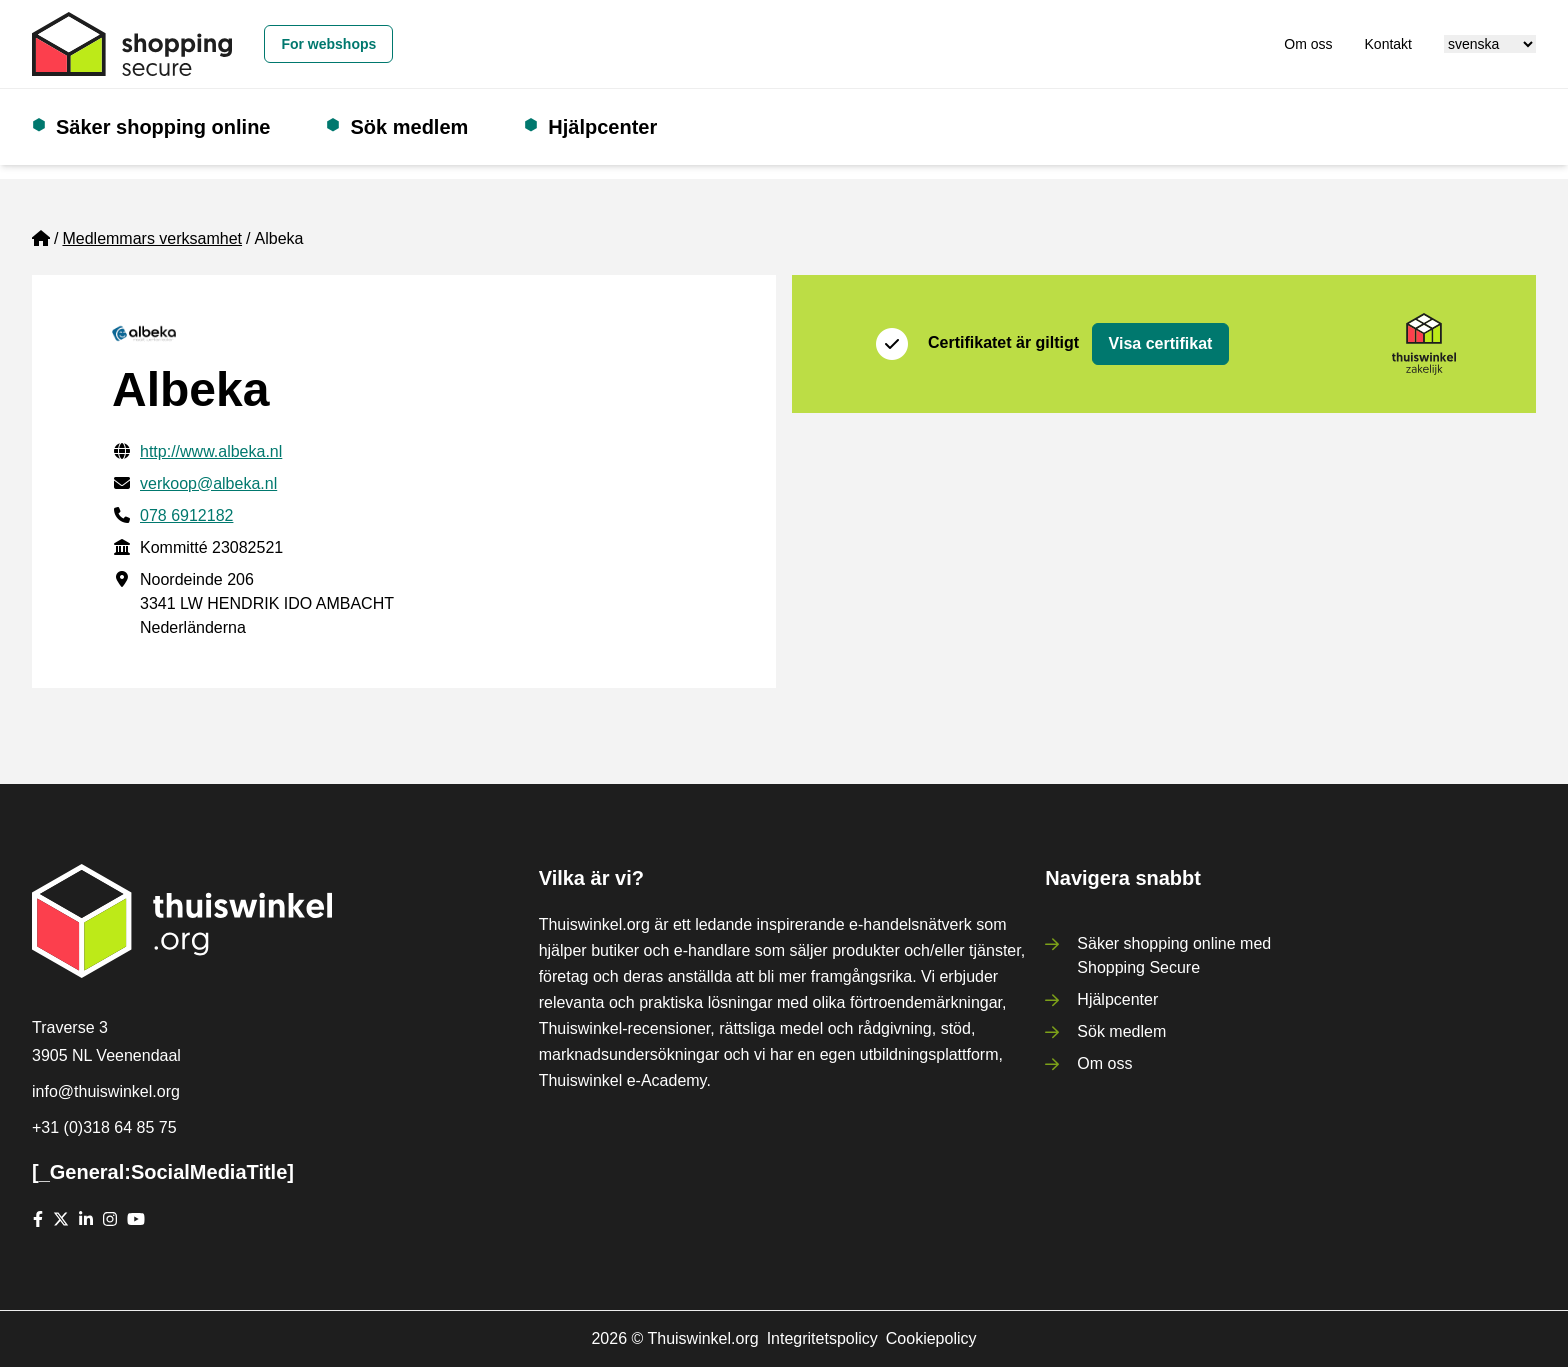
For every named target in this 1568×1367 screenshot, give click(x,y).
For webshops (328, 44)
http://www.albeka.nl (211, 451)
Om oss (1308, 44)
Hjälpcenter (602, 127)
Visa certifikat (1161, 343)
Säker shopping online (163, 127)
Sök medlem (409, 127)
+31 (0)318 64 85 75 (104, 1127)
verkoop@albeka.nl (208, 483)
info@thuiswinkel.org (106, 1091)
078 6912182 (186, 515)
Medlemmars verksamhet (152, 238)
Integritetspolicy (822, 1338)
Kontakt (1388, 44)
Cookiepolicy (931, 1338)
